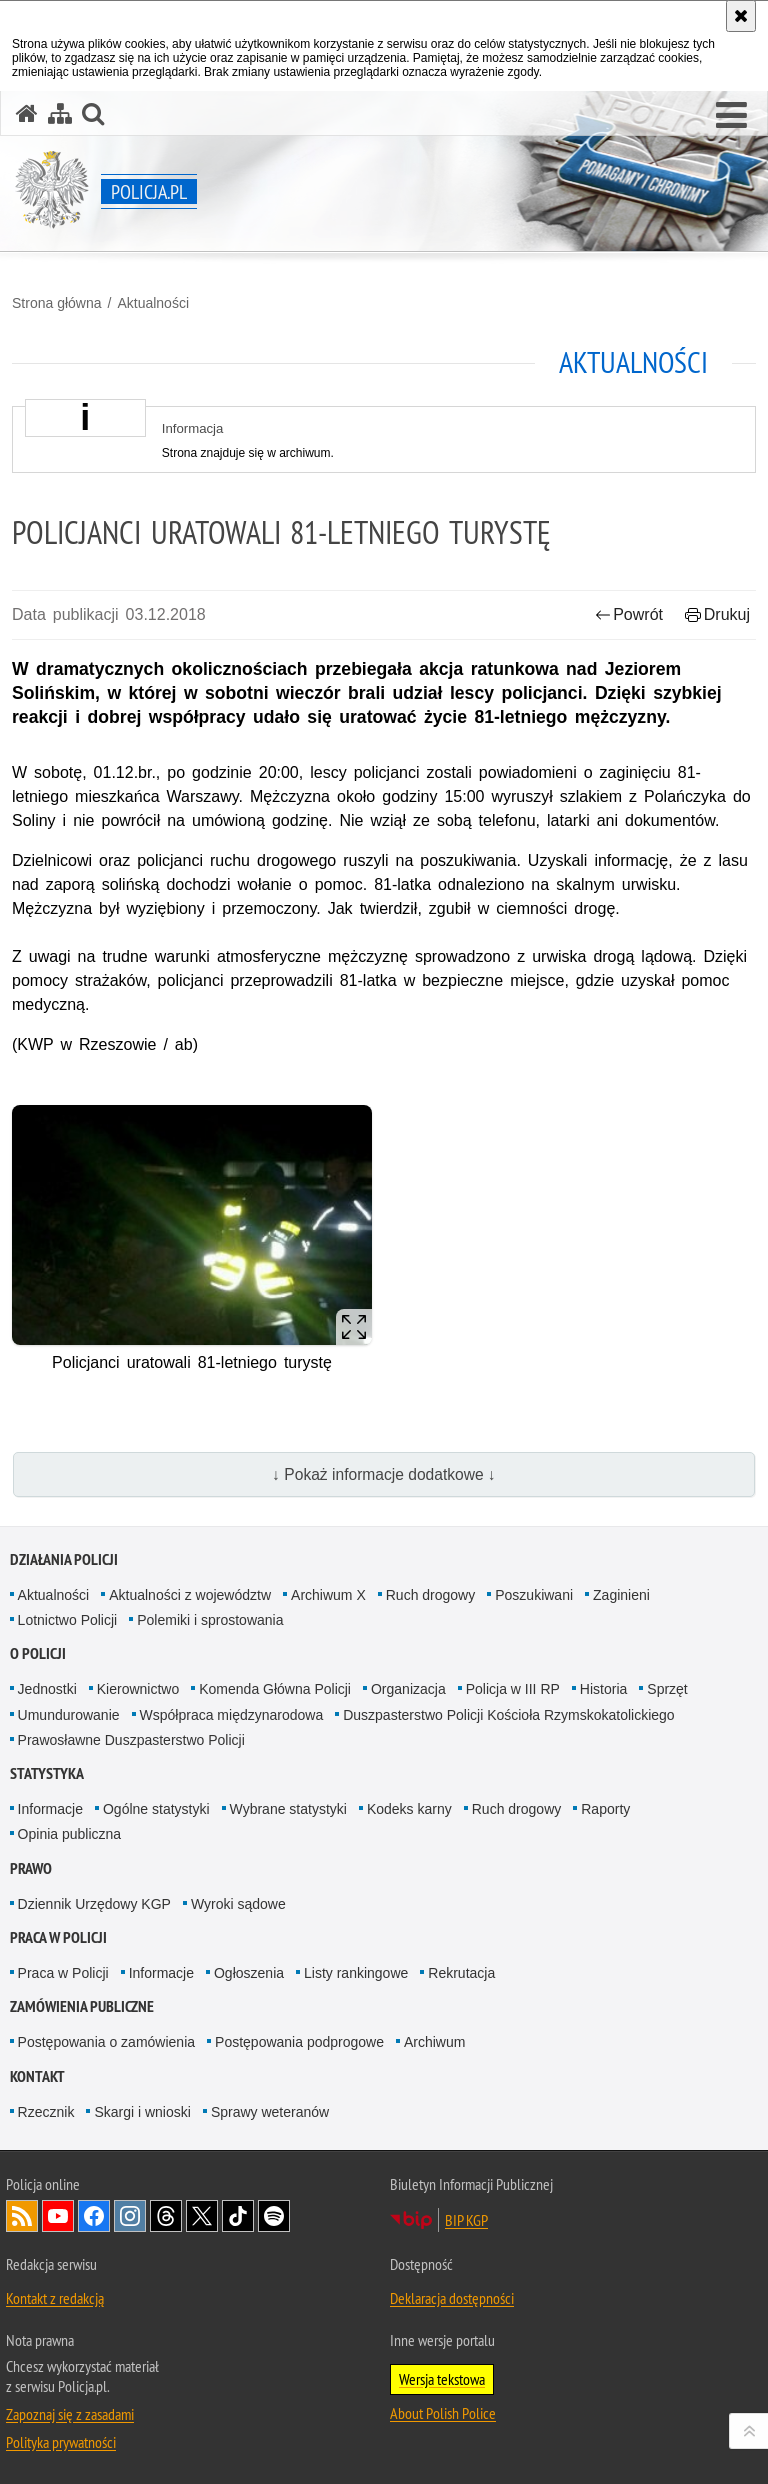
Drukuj (717, 614)
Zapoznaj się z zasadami (70, 2414)
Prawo (31, 1868)
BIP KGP (466, 2220)
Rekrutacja (461, 1973)
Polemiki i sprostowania (210, 1620)
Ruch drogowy (431, 1595)
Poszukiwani (534, 1595)
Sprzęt (667, 1689)
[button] (731, 116)
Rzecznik (46, 2112)
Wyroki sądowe (238, 1904)
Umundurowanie (69, 1715)
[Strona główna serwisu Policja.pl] (27, 113)
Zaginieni (621, 1595)
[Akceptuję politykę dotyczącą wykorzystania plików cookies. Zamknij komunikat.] (741, 16)
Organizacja (408, 1689)
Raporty (605, 1809)
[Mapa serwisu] (60, 113)
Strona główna (57, 303)
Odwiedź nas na (58, 2216)
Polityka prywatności (61, 2442)
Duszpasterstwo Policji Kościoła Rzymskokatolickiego (508, 1715)
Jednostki (47, 1689)
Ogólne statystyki (156, 1809)
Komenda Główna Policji (275, 1689)
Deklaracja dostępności (452, 2298)
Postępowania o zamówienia (106, 2042)
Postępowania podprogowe (299, 2042)
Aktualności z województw (190, 1595)
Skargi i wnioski (142, 2112)
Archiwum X (328, 1595)
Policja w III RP (513, 1689)
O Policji (38, 1653)
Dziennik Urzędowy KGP (94, 1904)
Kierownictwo (138, 1689)
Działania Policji (64, 1559)
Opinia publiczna (70, 1834)
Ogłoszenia (249, 1973)
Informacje (50, 1809)
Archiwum (434, 2042)
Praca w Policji (58, 1937)
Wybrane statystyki (288, 1809)
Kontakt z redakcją (55, 2298)
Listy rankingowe (356, 1973)
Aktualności (153, 303)
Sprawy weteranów (270, 2112)
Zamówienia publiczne (82, 2006)
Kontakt (37, 2076)
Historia (603, 1689)
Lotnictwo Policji (68, 1620)
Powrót (629, 614)
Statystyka (47, 1773)
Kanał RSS (22, 2216)
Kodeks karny (409, 1809)
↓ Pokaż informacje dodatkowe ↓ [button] (384, 1474)
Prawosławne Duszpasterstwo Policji (131, 1740)
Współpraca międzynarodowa (232, 1715)
